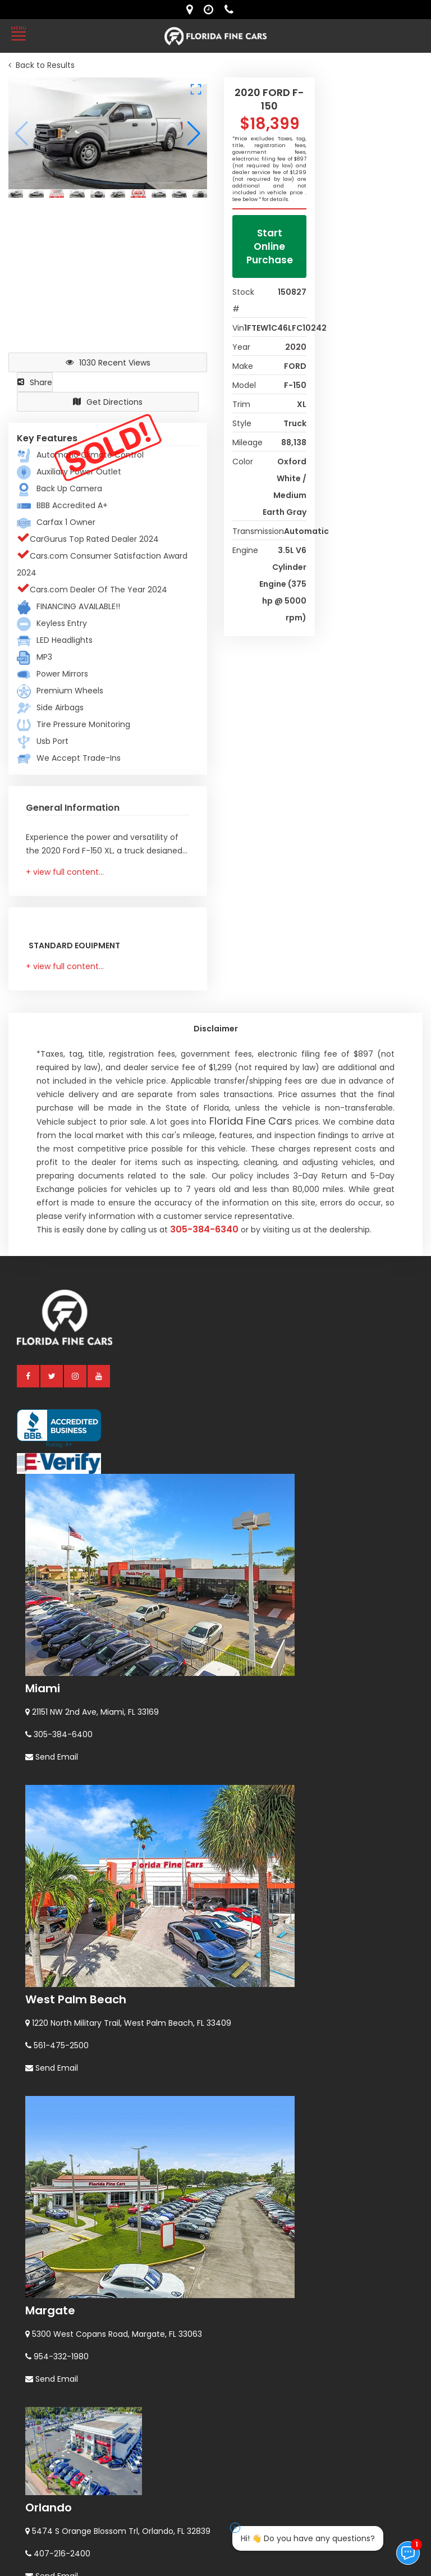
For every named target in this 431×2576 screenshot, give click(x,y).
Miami (42, 1688)
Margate (50, 2310)
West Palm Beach (75, 1999)
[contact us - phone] (231, 9)
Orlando (48, 2507)
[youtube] (99, 1375)
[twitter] (52, 1375)
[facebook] (28, 1375)
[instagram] (76, 1375)
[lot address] (192, 9)
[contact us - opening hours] (211, 9)
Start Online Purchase (269, 246)
